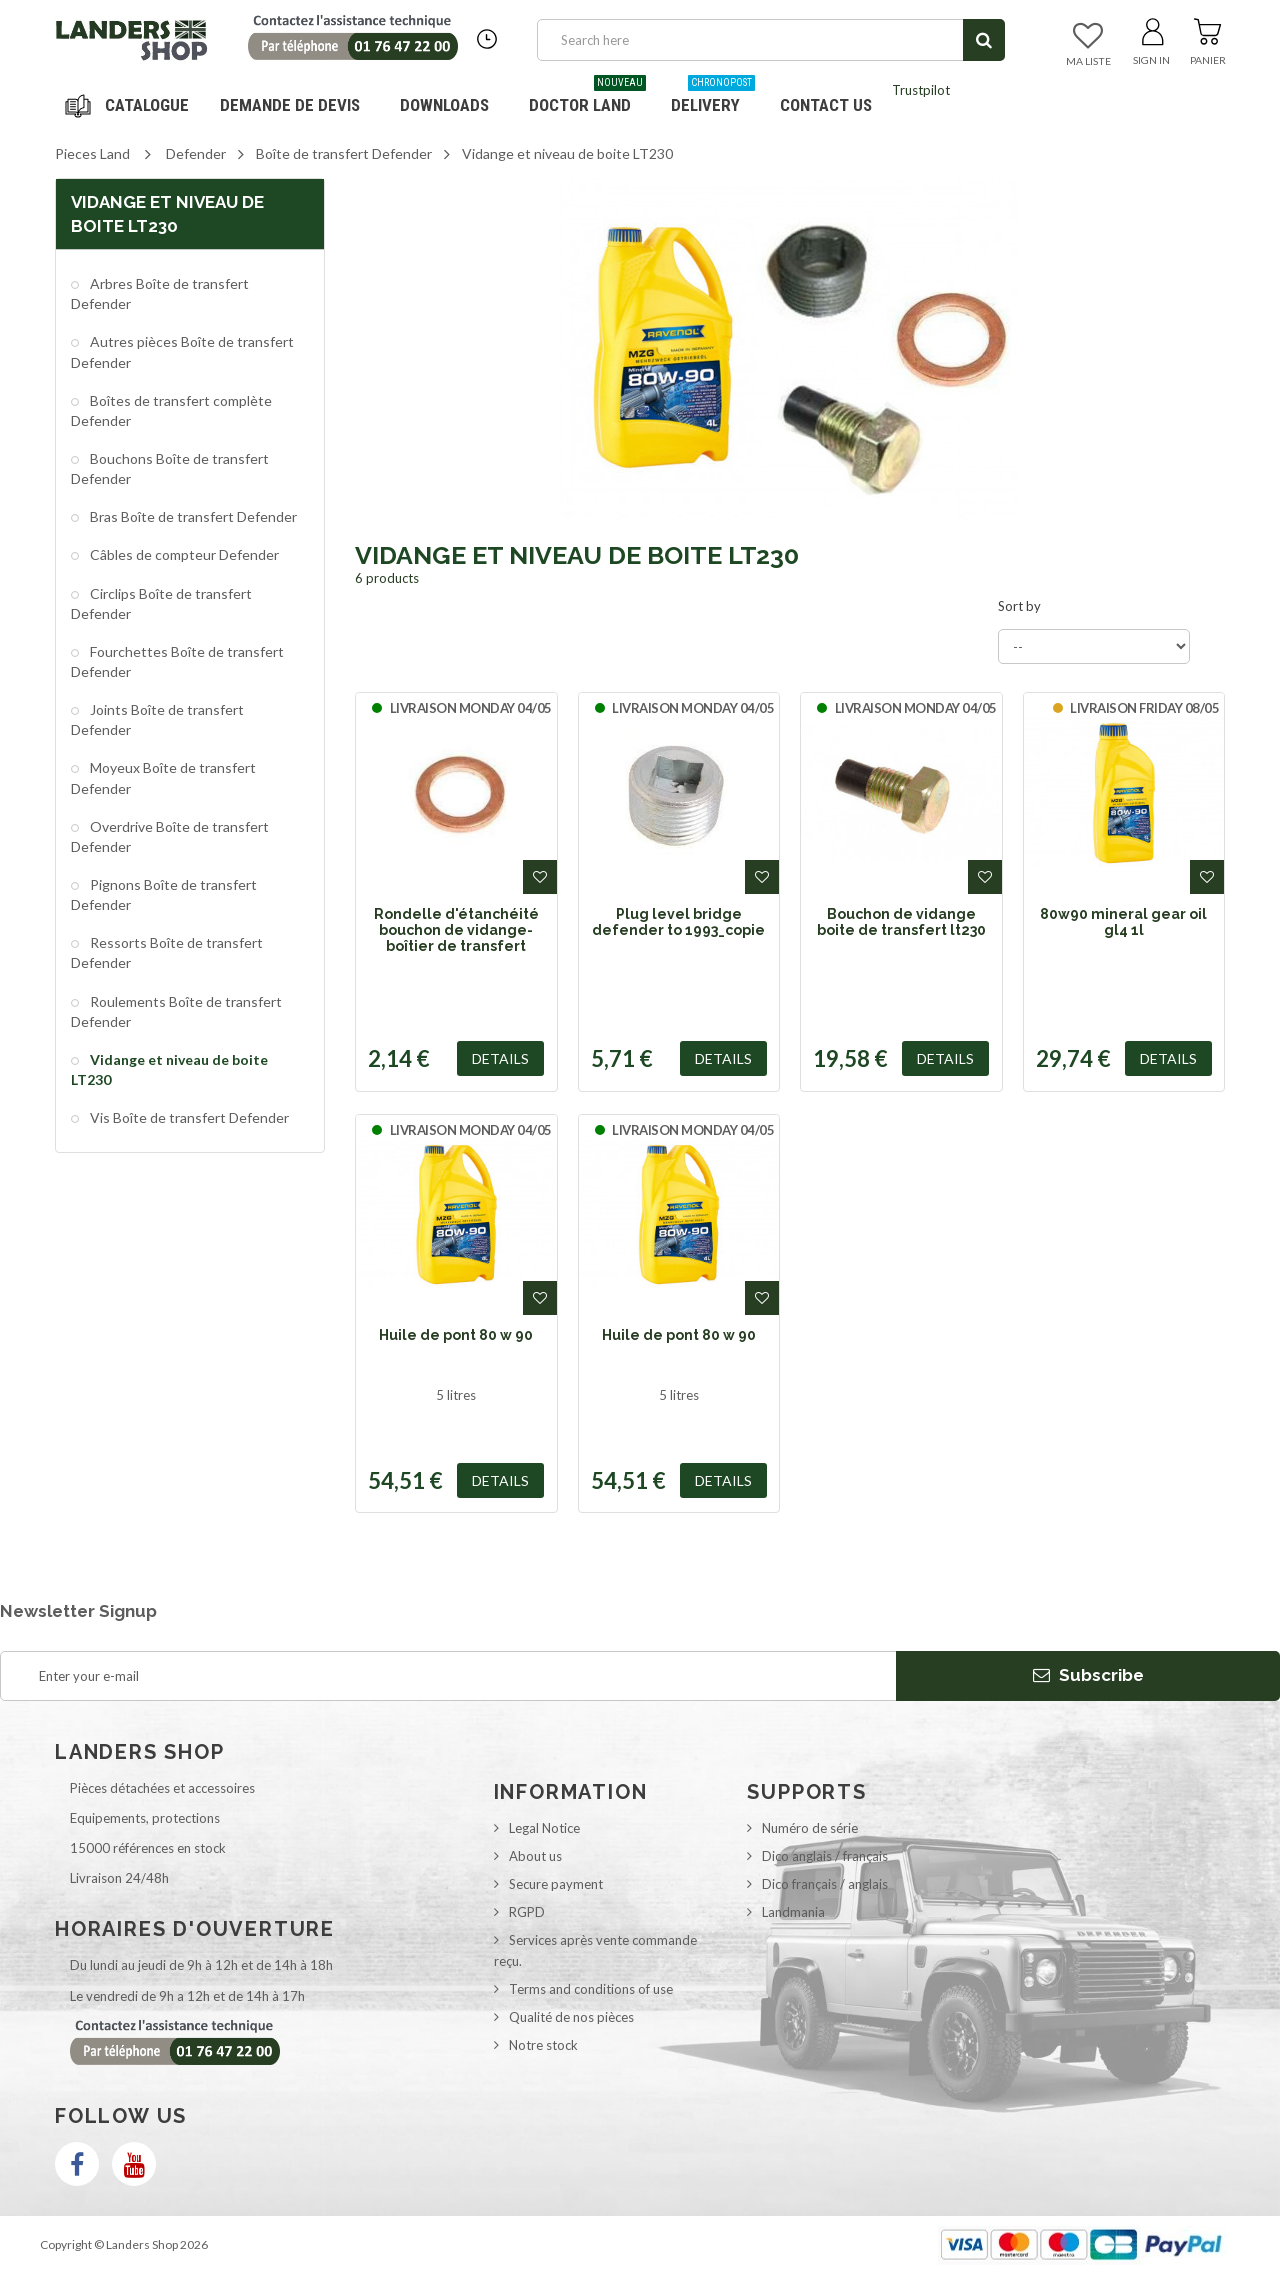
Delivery (713, 97)
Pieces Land (92, 153)
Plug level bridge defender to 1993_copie (678, 922)
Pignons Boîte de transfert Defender (164, 894)
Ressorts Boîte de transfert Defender (167, 952)
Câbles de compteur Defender (183, 554)
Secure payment (556, 1884)
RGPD (527, 1912)
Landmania (793, 1912)
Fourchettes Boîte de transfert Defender (177, 661)
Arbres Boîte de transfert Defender (160, 293)
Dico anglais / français (825, 1856)
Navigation (130, 105)
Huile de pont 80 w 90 (456, 1335)
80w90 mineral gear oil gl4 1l (1123, 922)
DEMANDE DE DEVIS (290, 105)
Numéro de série (810, 1828)
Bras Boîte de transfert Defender (192, 516)
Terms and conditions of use (591, 1989)
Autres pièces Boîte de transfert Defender (182, 351)
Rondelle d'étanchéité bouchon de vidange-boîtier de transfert (456, 930)
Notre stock (543, 2045)
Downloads (444, 105)
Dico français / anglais (825, 1884)
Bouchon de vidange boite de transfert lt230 (901, 922)
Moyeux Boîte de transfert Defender (163, 777)
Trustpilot (921, 90)
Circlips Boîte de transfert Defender (161, 603)
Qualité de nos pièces (571, 2017)
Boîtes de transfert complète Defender (171, 410)
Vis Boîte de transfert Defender (188, 1117)
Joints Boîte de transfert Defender (157, 719)
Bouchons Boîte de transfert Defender (170, 468)
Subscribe (1088, 1675)
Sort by (1019, 606)
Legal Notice (544, 1828)
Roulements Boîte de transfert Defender (176, 1011)
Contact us (826, 105)
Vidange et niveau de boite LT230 (169, 1069)
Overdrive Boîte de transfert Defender (170, 836)
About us (535, 1856)
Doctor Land (587, 97)
